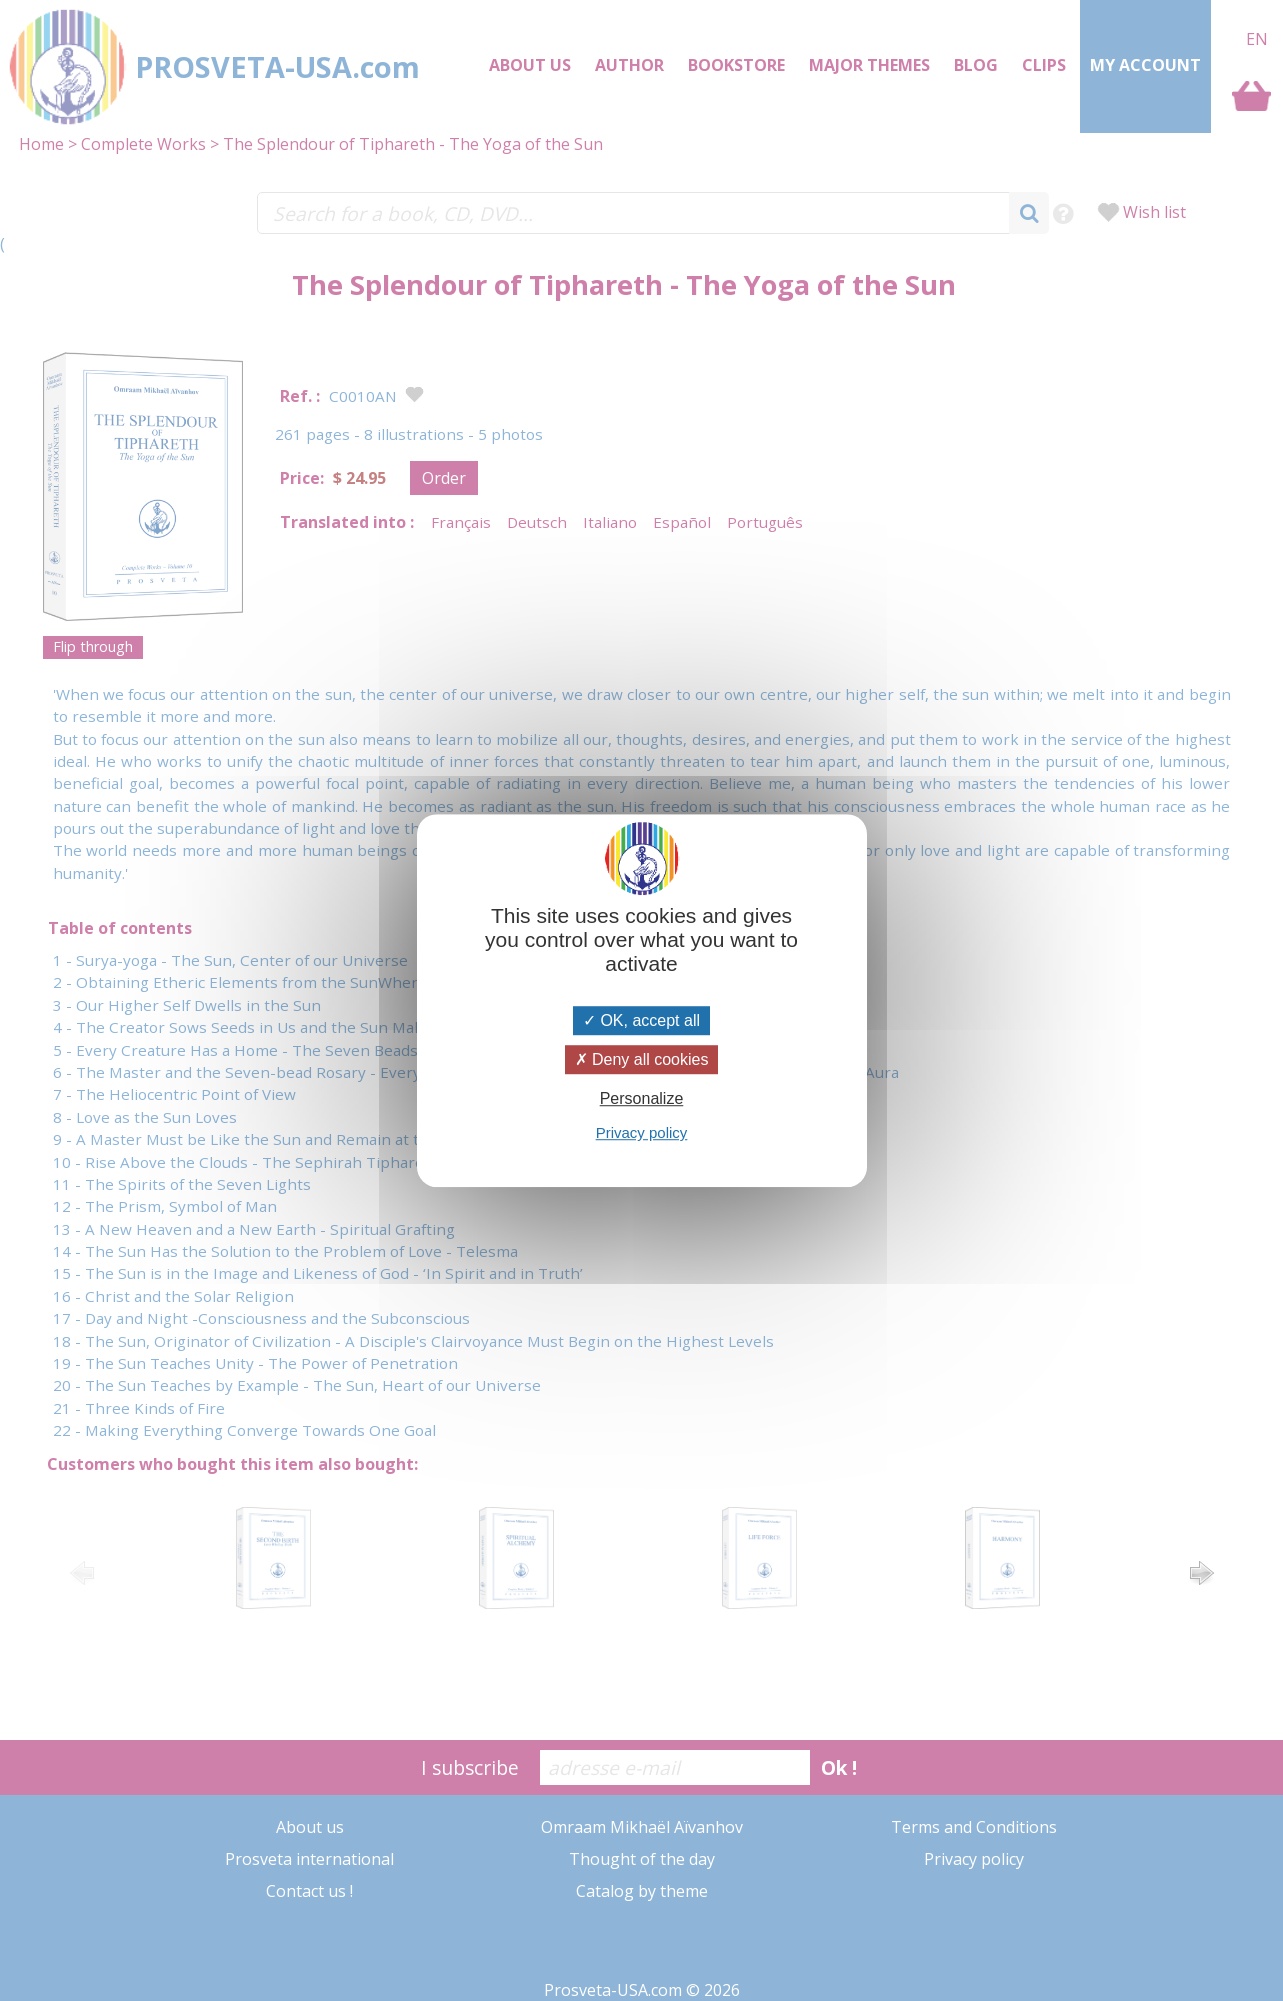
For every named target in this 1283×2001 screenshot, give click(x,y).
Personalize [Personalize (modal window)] (642, 1098)
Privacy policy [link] (642, 1132)
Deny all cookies (642, 1059)
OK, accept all (641, 1020)
